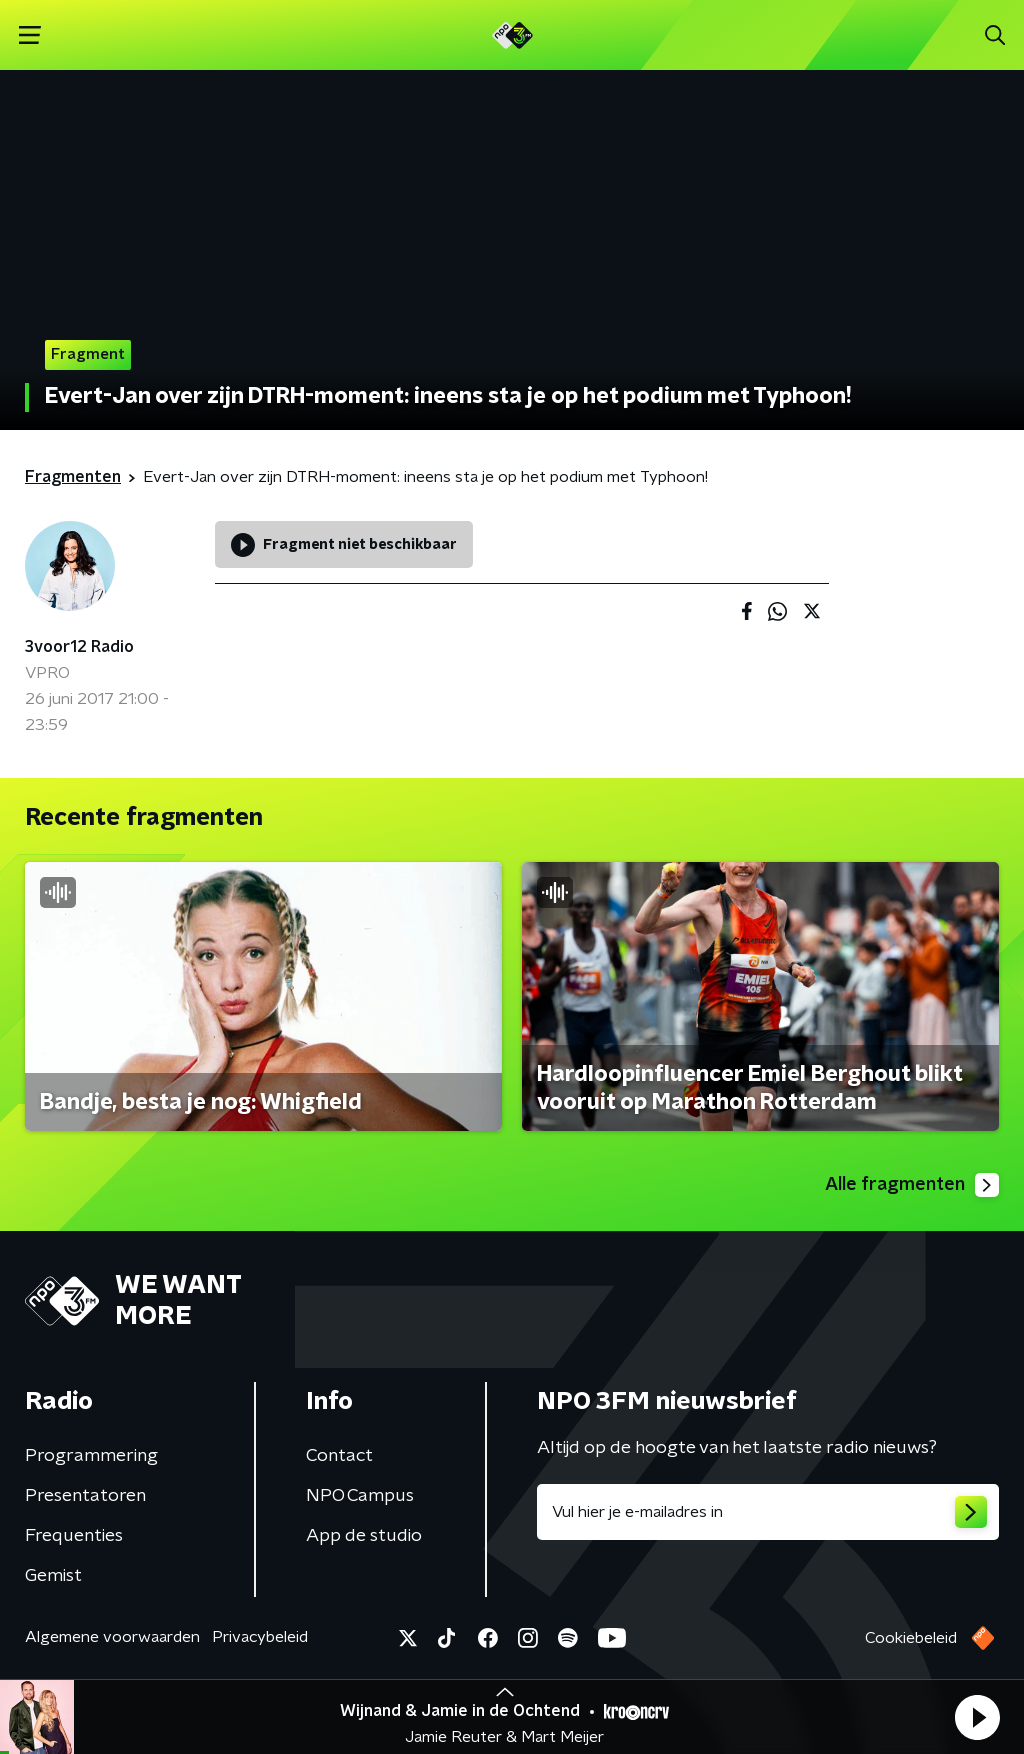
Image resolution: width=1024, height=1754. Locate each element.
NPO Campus (360, 1496)
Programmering (91, 1456)
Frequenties (74, 1536)
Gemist (53, 1576)
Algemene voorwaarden (112, 1637)
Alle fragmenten (912, 1185)
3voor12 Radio (79, 647)
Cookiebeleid (911, 1638)
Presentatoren (85, 1496)
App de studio (364, 1536)
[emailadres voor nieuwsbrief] (768, 1512)
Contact (339, 1456)
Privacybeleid (260, 1637)
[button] (977, 1717)
